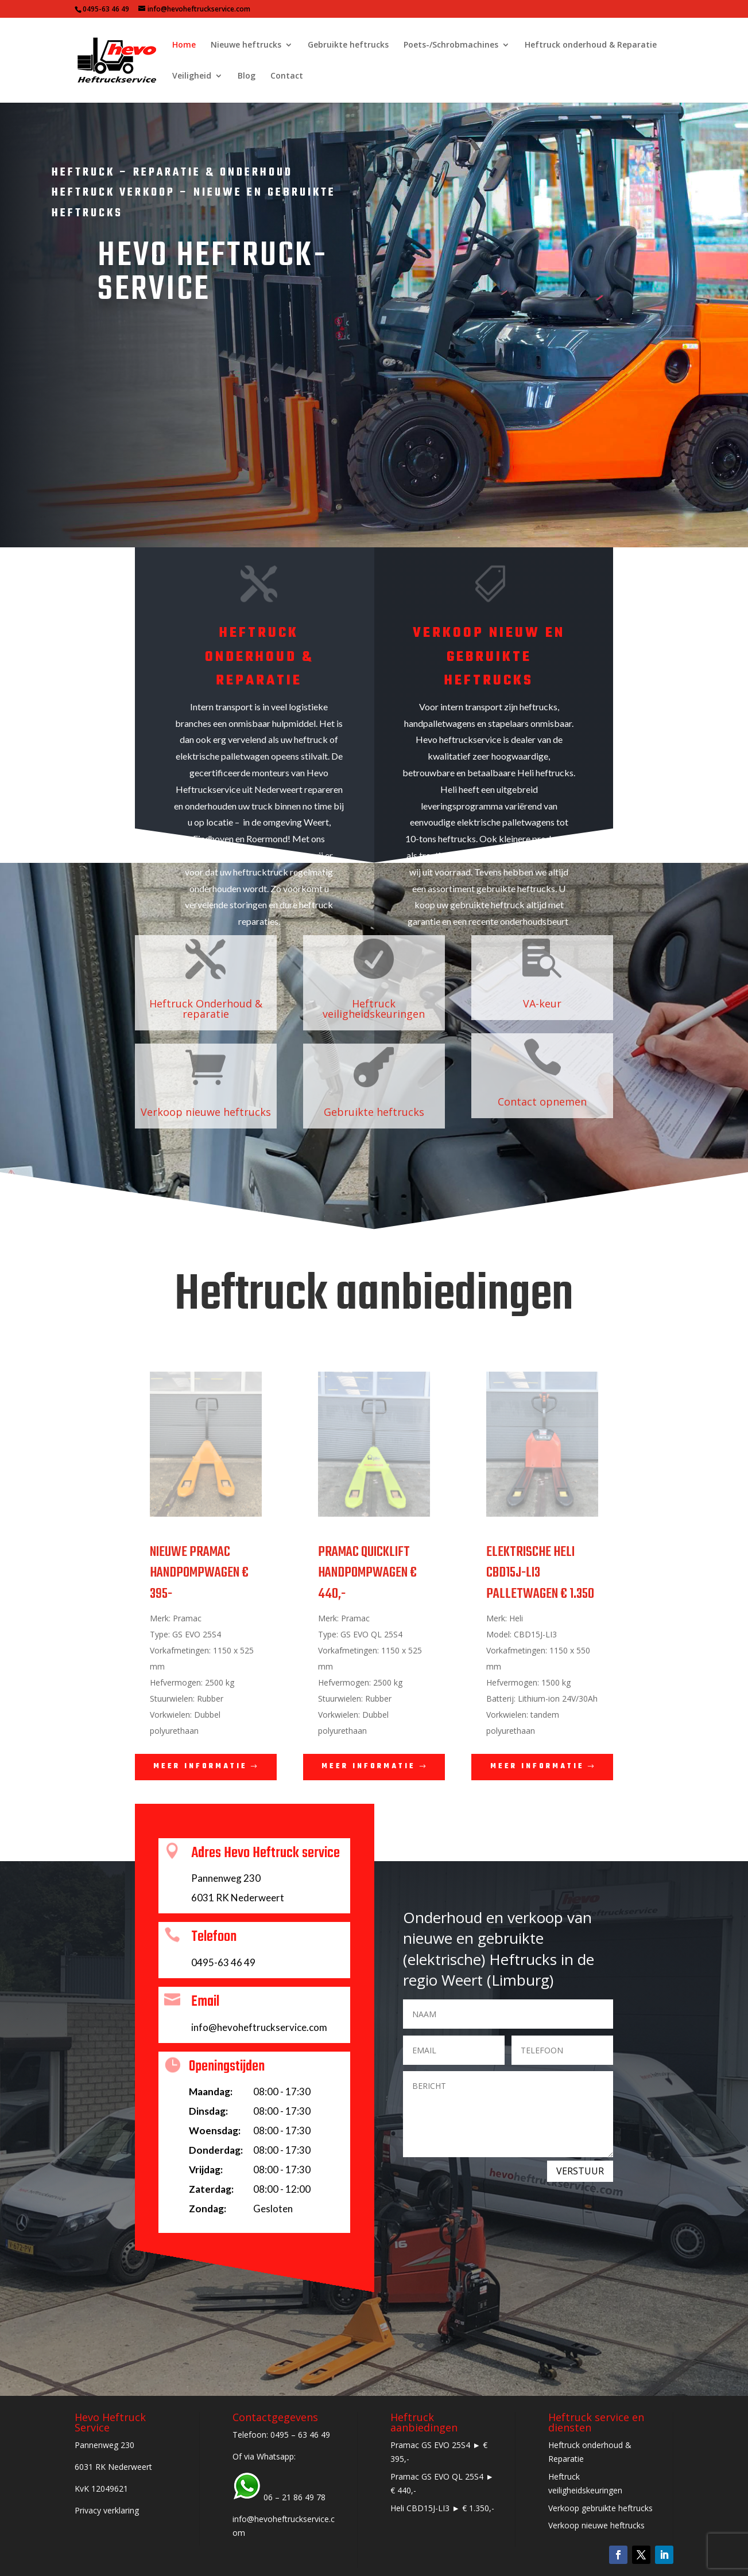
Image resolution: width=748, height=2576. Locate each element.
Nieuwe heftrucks (246, 45)
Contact (286, 76)
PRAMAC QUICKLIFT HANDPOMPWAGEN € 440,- (367, 1573)
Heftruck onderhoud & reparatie (259, 656)
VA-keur (542, 1003)
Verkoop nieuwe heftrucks (206, 1112)
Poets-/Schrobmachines (451, 45)
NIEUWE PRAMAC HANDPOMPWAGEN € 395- (199, 1573)
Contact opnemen (542, 1101)
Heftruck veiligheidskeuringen (374, 1009)
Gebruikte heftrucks (348, 45)
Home (184, 45)
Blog (246, 76)
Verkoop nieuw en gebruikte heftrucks (489, 656)
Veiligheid (191, 76)
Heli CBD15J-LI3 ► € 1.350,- (442, 2508)
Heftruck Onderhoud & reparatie (205, 1009)
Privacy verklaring (107, 2510)
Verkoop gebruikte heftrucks (600, 2508)
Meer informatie (200, 1766)
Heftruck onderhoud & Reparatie (591, 45)
